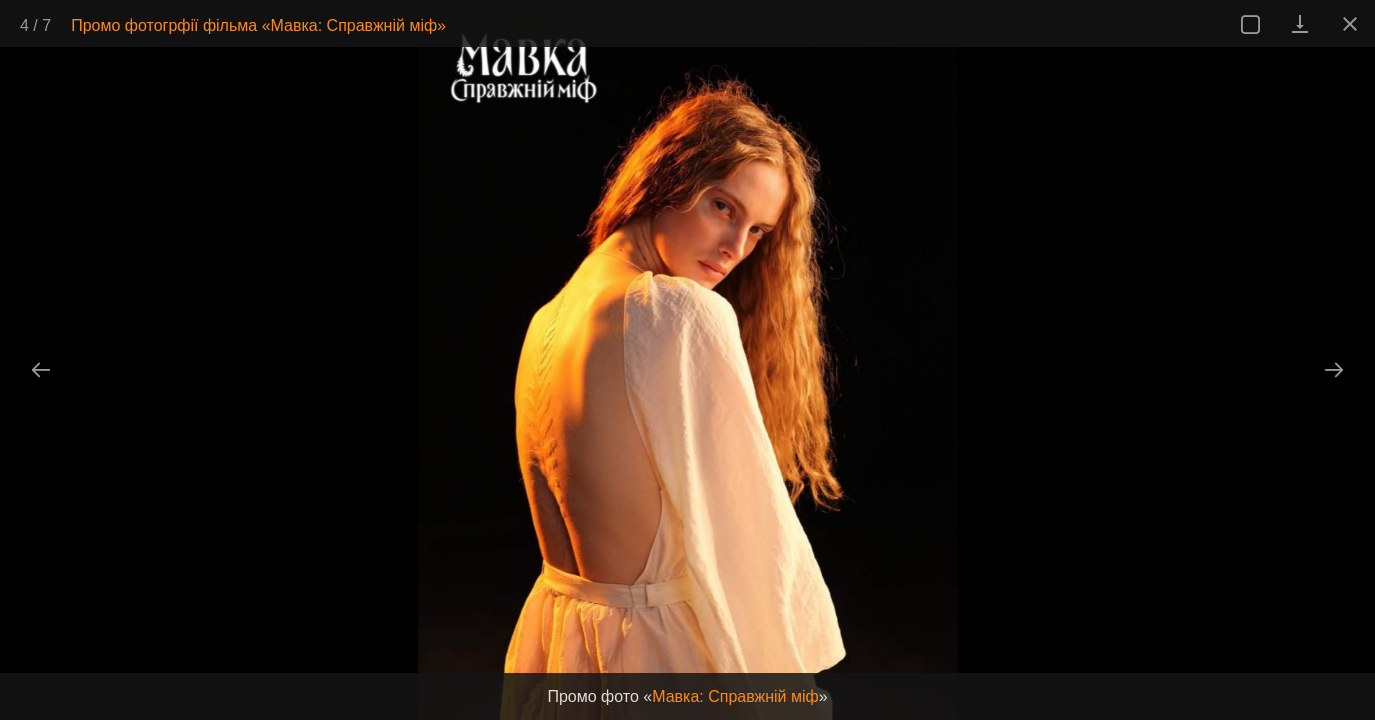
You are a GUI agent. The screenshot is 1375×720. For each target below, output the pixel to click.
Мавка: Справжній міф (735, 696)
